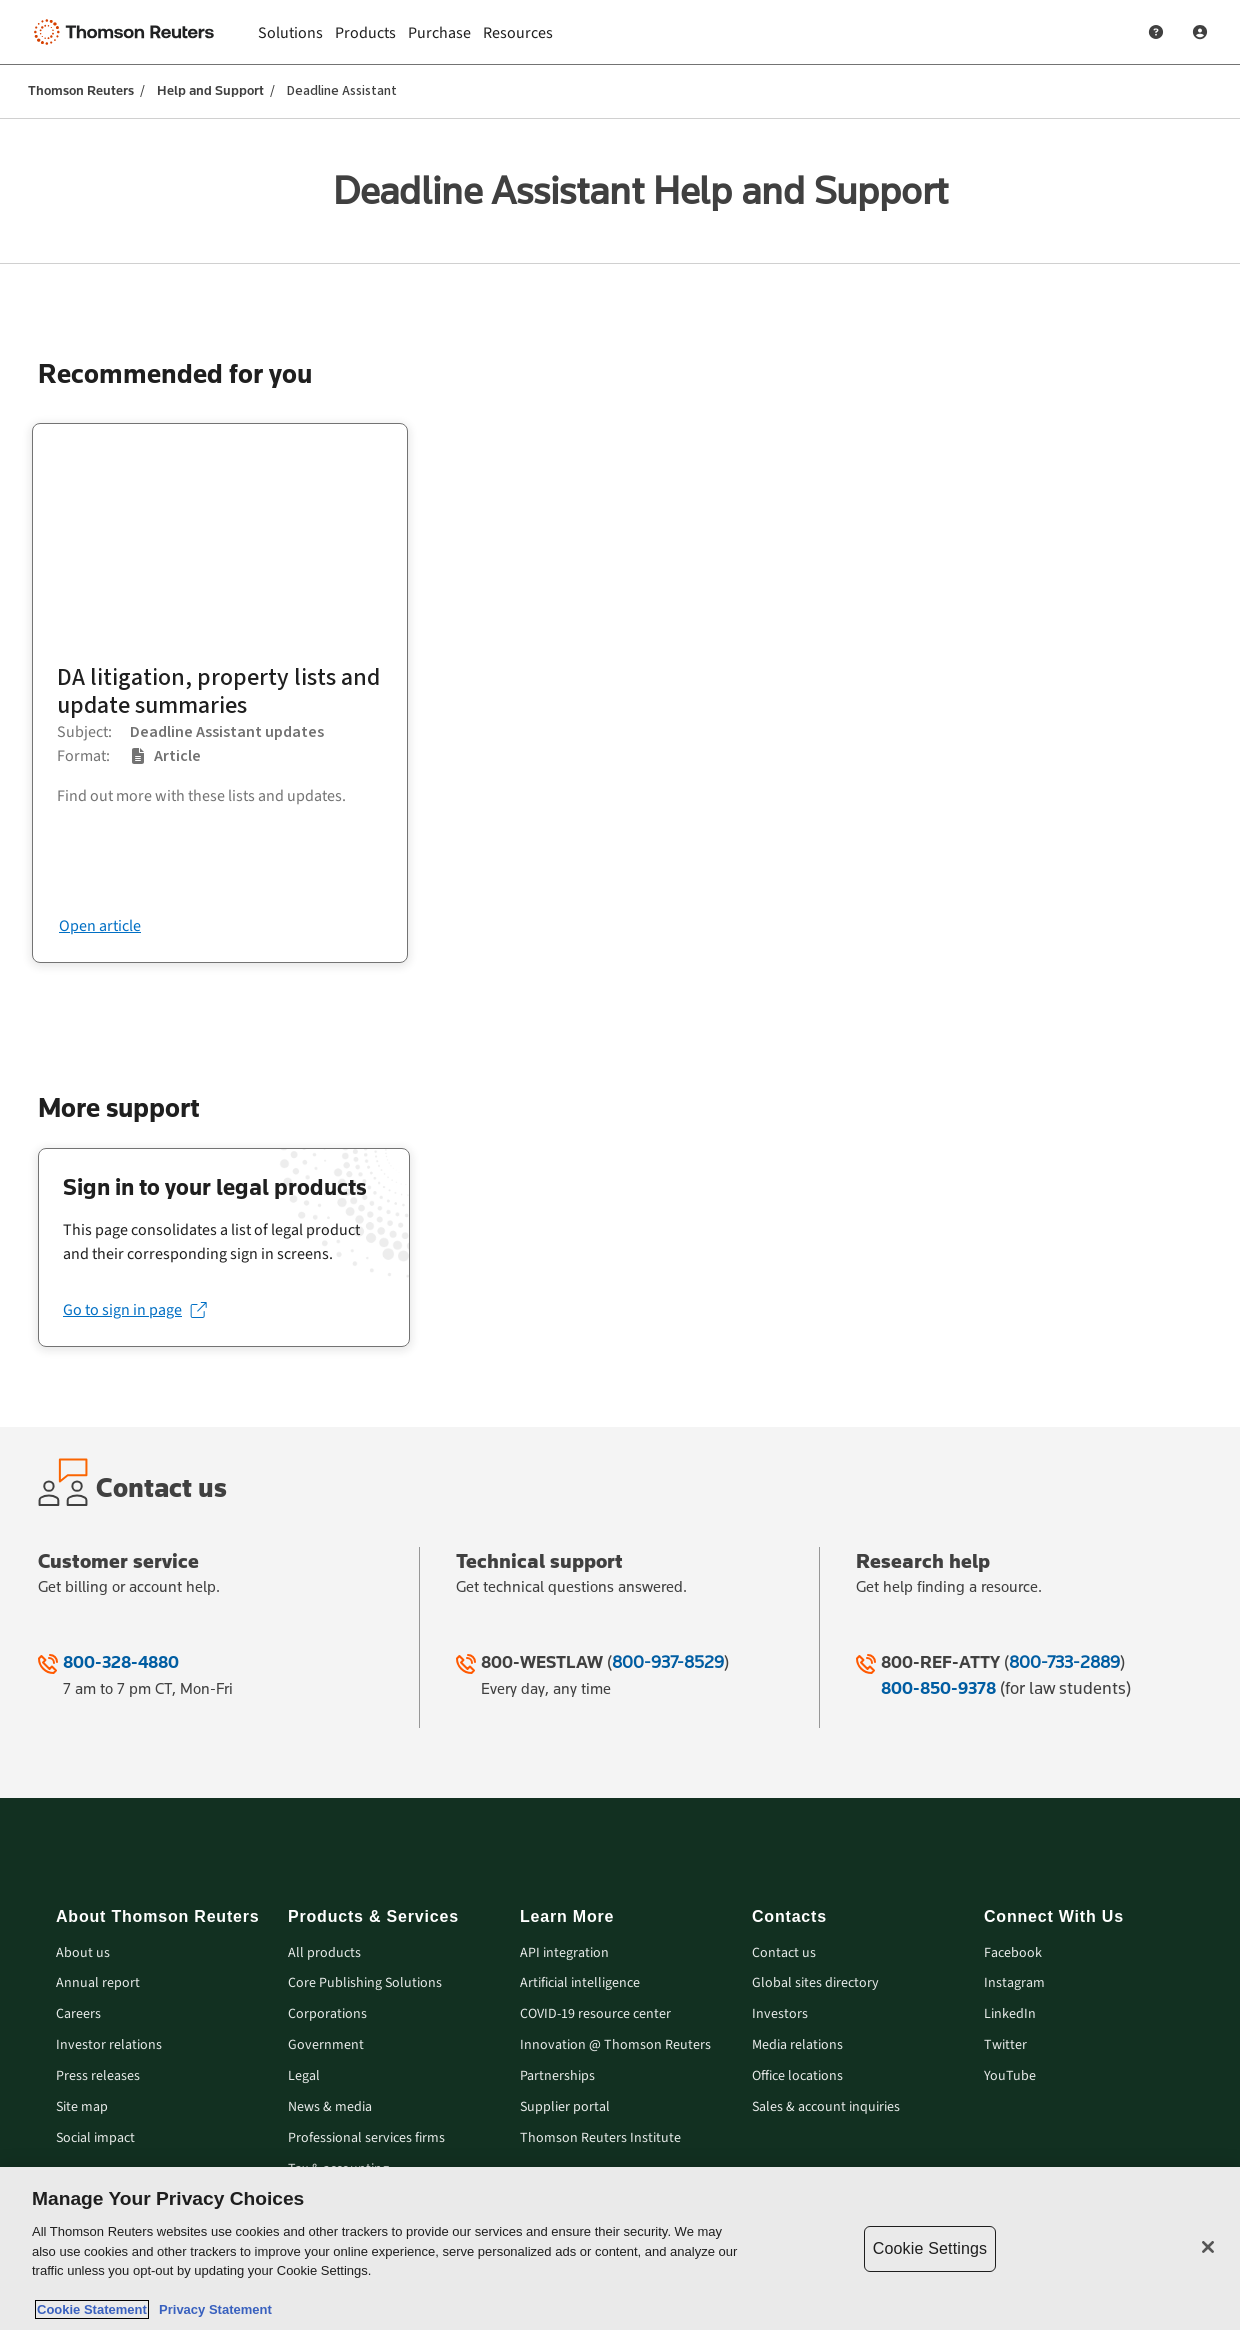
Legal (304, 2076)
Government (326, 2045)
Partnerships (557, 2076)
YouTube (1010, 2076)
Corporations (327, 2014)
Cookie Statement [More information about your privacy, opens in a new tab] (92, 2309)
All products (324, 1953)
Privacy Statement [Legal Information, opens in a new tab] (212, 2309)
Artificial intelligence (580, 1983)
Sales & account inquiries (826, 2107)
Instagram (1014, 1983)
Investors (780, 2014)
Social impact (95, 2138)
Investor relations (109, 2045)
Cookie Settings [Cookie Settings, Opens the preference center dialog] (930, 2248)
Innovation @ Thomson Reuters (615, 2045)
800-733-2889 (1064, 1662)
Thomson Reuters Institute (600, 2138)
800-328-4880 (121, 1662)
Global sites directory (815, 1983)
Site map (82, 2107)
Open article (100, 926)
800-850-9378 (938, 1688)
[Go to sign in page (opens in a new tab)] (134, 1310)
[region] (620, 2248)
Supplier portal (565, 2107)
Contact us (784, 1953)
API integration (564, 1953)
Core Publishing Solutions (365, 1983)
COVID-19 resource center (595, 2014)
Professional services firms (366, 2138)
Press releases (98, 2076)
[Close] (1208, 2247)
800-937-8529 (668, 1662)
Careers (78, 2014)
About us (83, 1953)
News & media (330, 2107)
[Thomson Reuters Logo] (128, 32)
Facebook (1013, 1953)
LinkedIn (1010, 2014)
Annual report (98, 1983)
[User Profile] (1200, 32)
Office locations (797, 2076)
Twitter (1005, 2045)
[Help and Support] (1156, 32)
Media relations (797, 2045)
